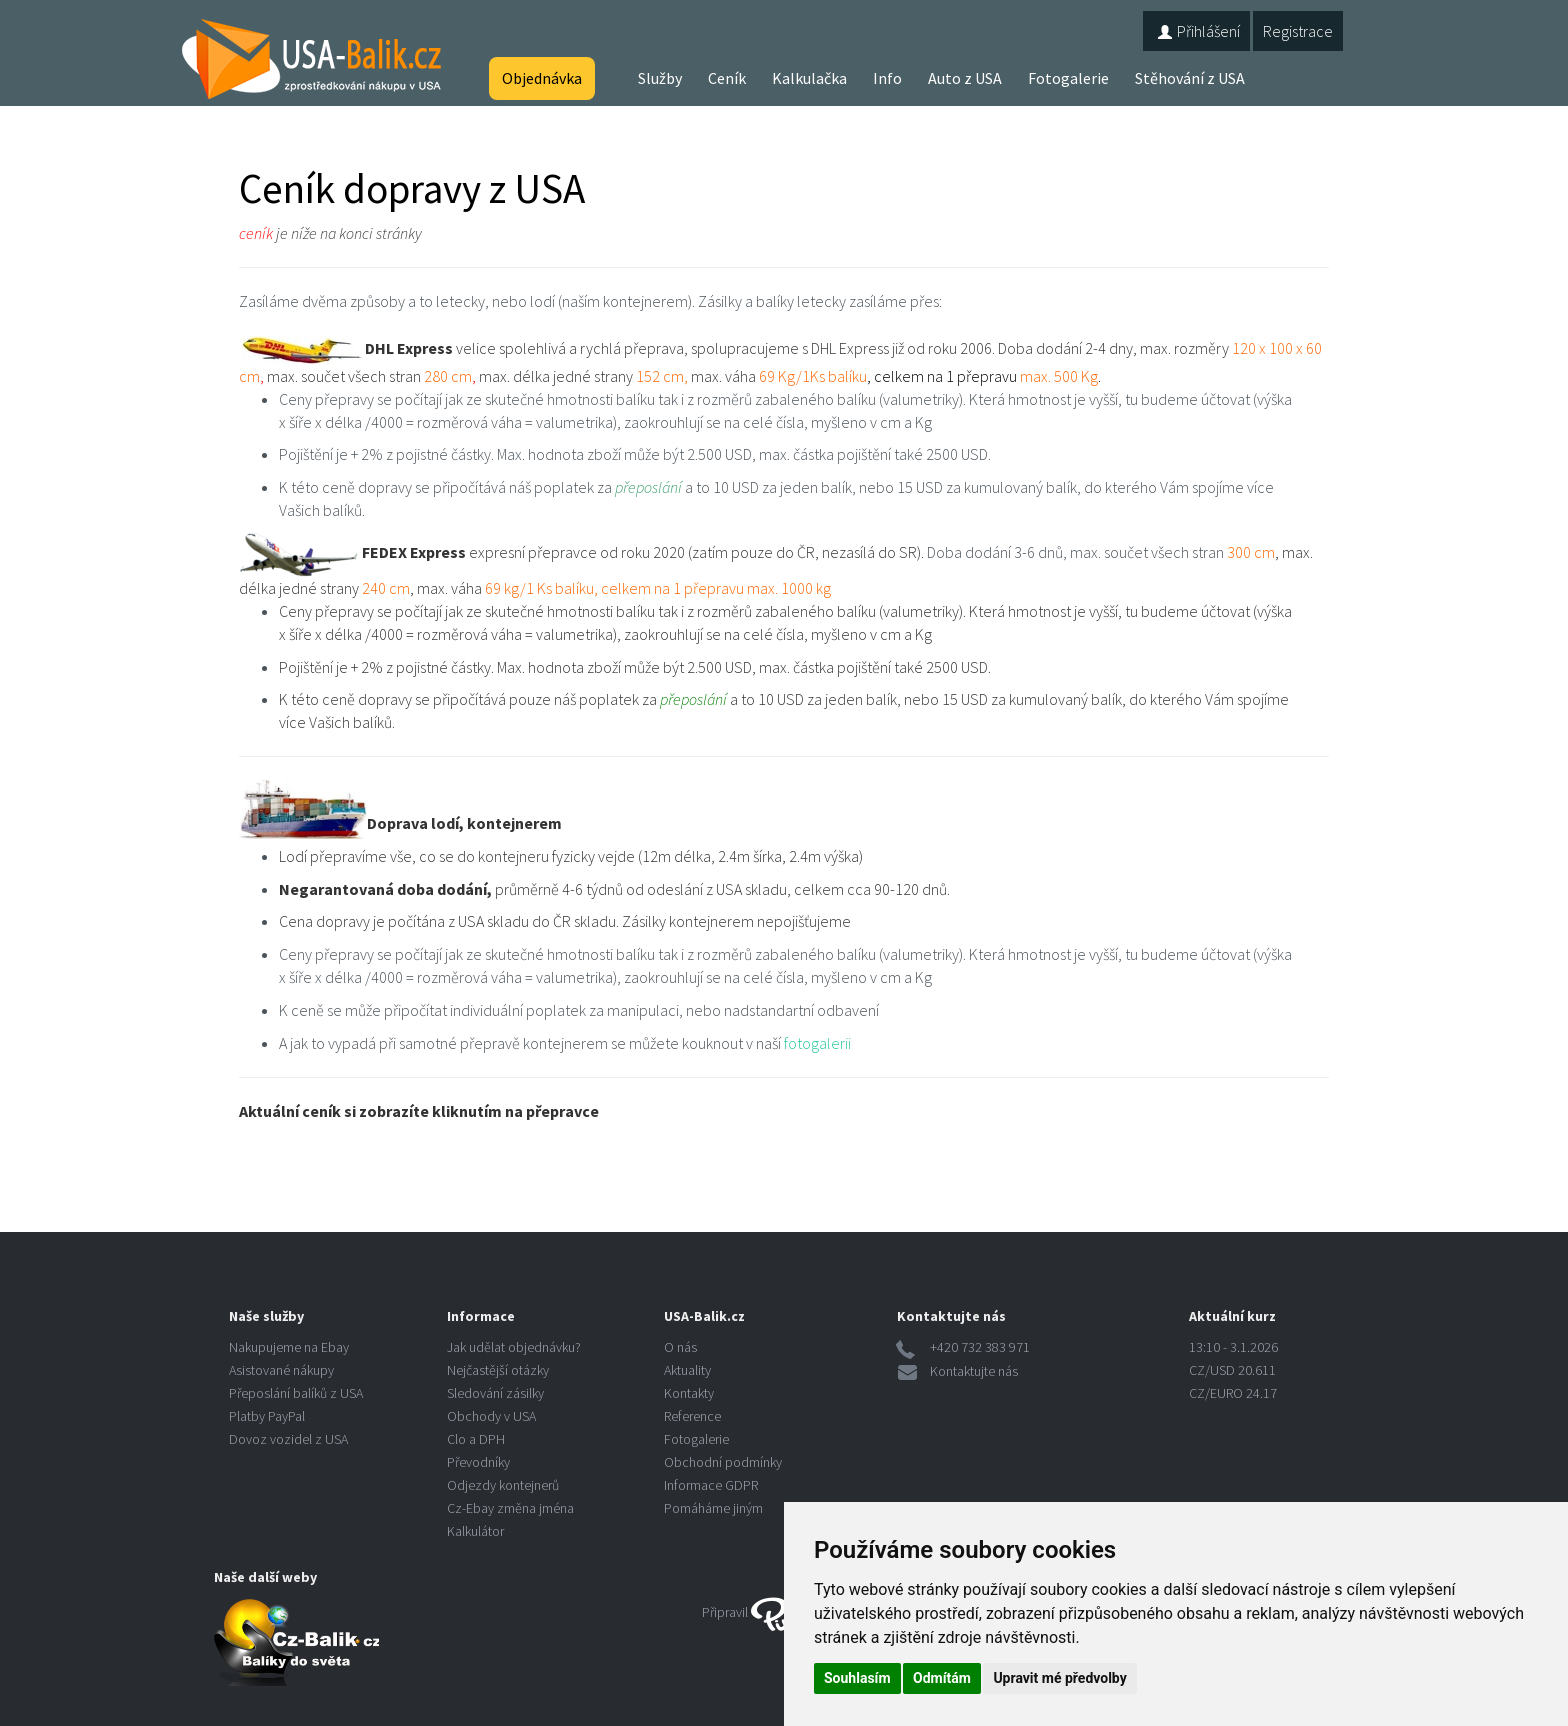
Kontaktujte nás (974, 1371)
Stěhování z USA (1190, 78)
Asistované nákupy (281, 1370)
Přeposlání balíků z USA (296, 1393)
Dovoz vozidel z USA (288, 1439)
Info (887, 78)
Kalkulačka (809, 78)
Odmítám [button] (942, 1678)
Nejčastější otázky (498, 1370)
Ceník (727, 78)
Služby (660, 78)
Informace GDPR (711, 1485)
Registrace (1298, 31)
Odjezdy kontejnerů (503, 1485)
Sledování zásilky (495, 1393)
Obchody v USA (491, 1416)
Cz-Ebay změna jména (510, 1508)
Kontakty (689, 1393)
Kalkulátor (475, 1531)
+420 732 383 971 (980, 1347)
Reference (692, 1416)
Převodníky (478, 1462)
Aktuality (687, 1370)
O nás (680, 1347)
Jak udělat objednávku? (514, 1347)
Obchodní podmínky (723, 1462)
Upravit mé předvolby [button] (1059, 1678)
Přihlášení (1196, 31)
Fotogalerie (1068, 78)
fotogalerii (817, 1043)
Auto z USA (965, 78)
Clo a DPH (476, 1439)
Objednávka (542, 78)
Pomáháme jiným (713, 1508)
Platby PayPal (267, 1416)
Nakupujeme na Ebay (289, 1347)
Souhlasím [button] (857, 1678)
